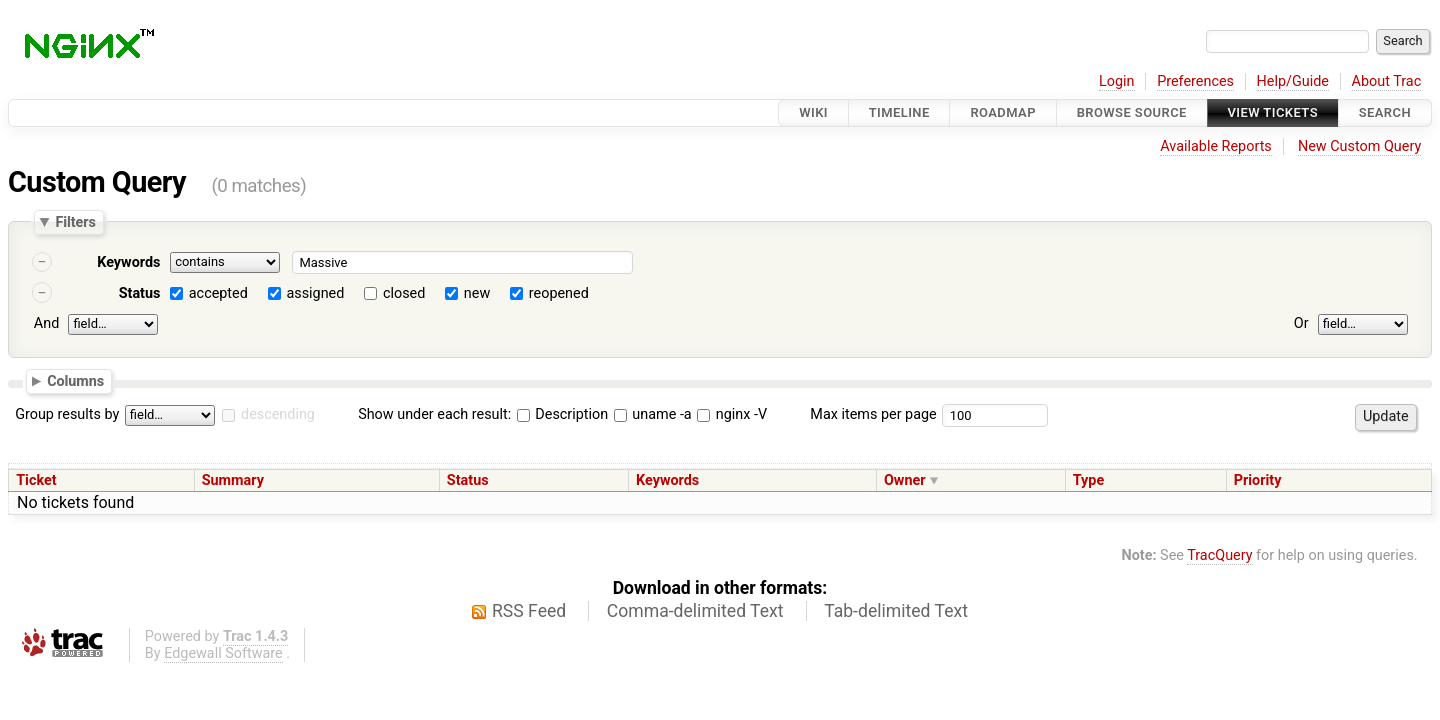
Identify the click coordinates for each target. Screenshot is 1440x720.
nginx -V (732, 414)
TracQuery (1219, 555)
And (46, 323)
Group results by (67, 414)
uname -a (653, 414)
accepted (218, 293)
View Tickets (1273, 112)
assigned (315, 293)
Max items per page (873, 414)
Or (1301, 323)
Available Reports (1216, 146)
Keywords (128, 262)
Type (1088, 480)
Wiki (813, 112)
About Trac (1387, 81)
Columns (75, 380)
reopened (559, 293)
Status (140, 293)
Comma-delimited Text (695, 611)
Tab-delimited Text (896, 611)
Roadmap (1003, 112)
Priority (1258, 480)
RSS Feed (529, 611)
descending (278, 414)
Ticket (36, 480)
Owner (905, 480)
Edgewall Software (223, 653)
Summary (233, 480)
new (477, 293)
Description (562, 414)
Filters (75, 222)
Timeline (899, 112)
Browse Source (1132, 112)
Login (1117, 81)
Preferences (1195, 81)
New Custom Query (1359, 146)
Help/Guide (1293, 81)
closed (404, 293)
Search (1385, 112)
